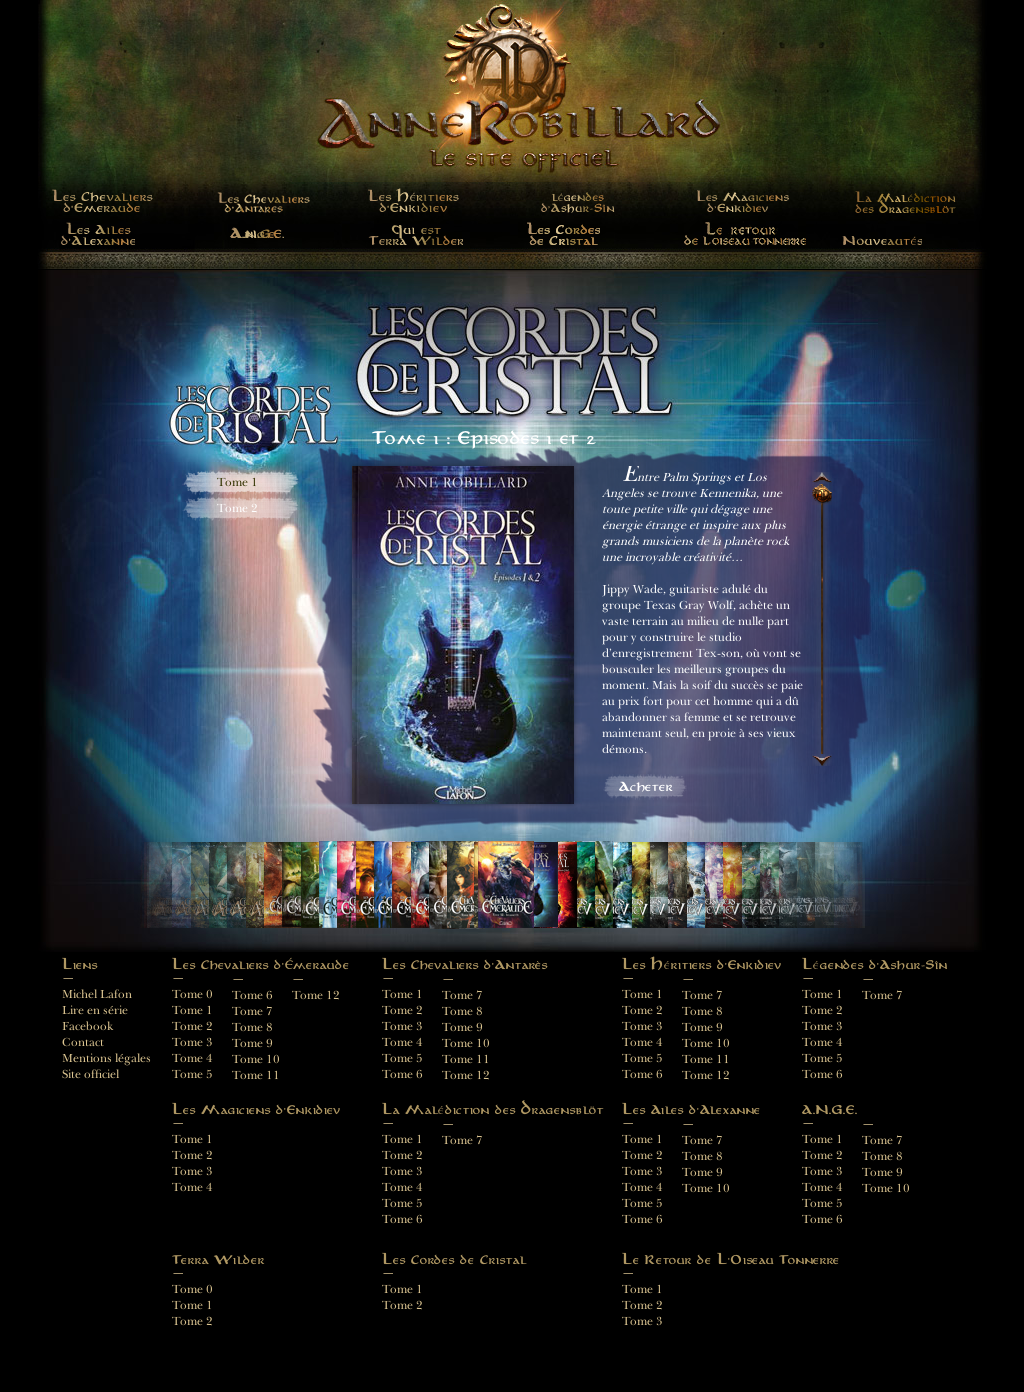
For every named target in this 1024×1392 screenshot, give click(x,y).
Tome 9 (702, 1027)
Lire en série (95, 1010)
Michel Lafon (97, 994)
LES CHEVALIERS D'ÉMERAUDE (102, 200)
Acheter (646, 786)
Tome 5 (822, 1058)
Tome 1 (237, 482)
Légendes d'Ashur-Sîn (579, 200)
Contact (83, 1042)
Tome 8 (702, 1011)
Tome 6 (822, 1074)
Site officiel (90, 1074)
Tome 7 (882, 995)
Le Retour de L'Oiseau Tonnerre (746, 233)
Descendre (822, 763)
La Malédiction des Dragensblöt (900, 200)
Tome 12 (706, 1075)
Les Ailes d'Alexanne (97, 233)
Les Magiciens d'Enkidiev (744, 200)
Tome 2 (237, 508)
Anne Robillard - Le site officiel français (512, 116)
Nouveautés (882, 233)
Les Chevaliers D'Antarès (260, 200)
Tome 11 (706, 1059)
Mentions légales (106, 1058)
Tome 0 (192, 994)
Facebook (87, 1026)
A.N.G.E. (260, 233)
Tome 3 (192, 1171)
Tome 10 (706, 1043)
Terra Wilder (415, 233)
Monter (822, 475)
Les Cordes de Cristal (563, 233)
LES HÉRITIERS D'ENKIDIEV (415, 200)
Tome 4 (192, 1187)
